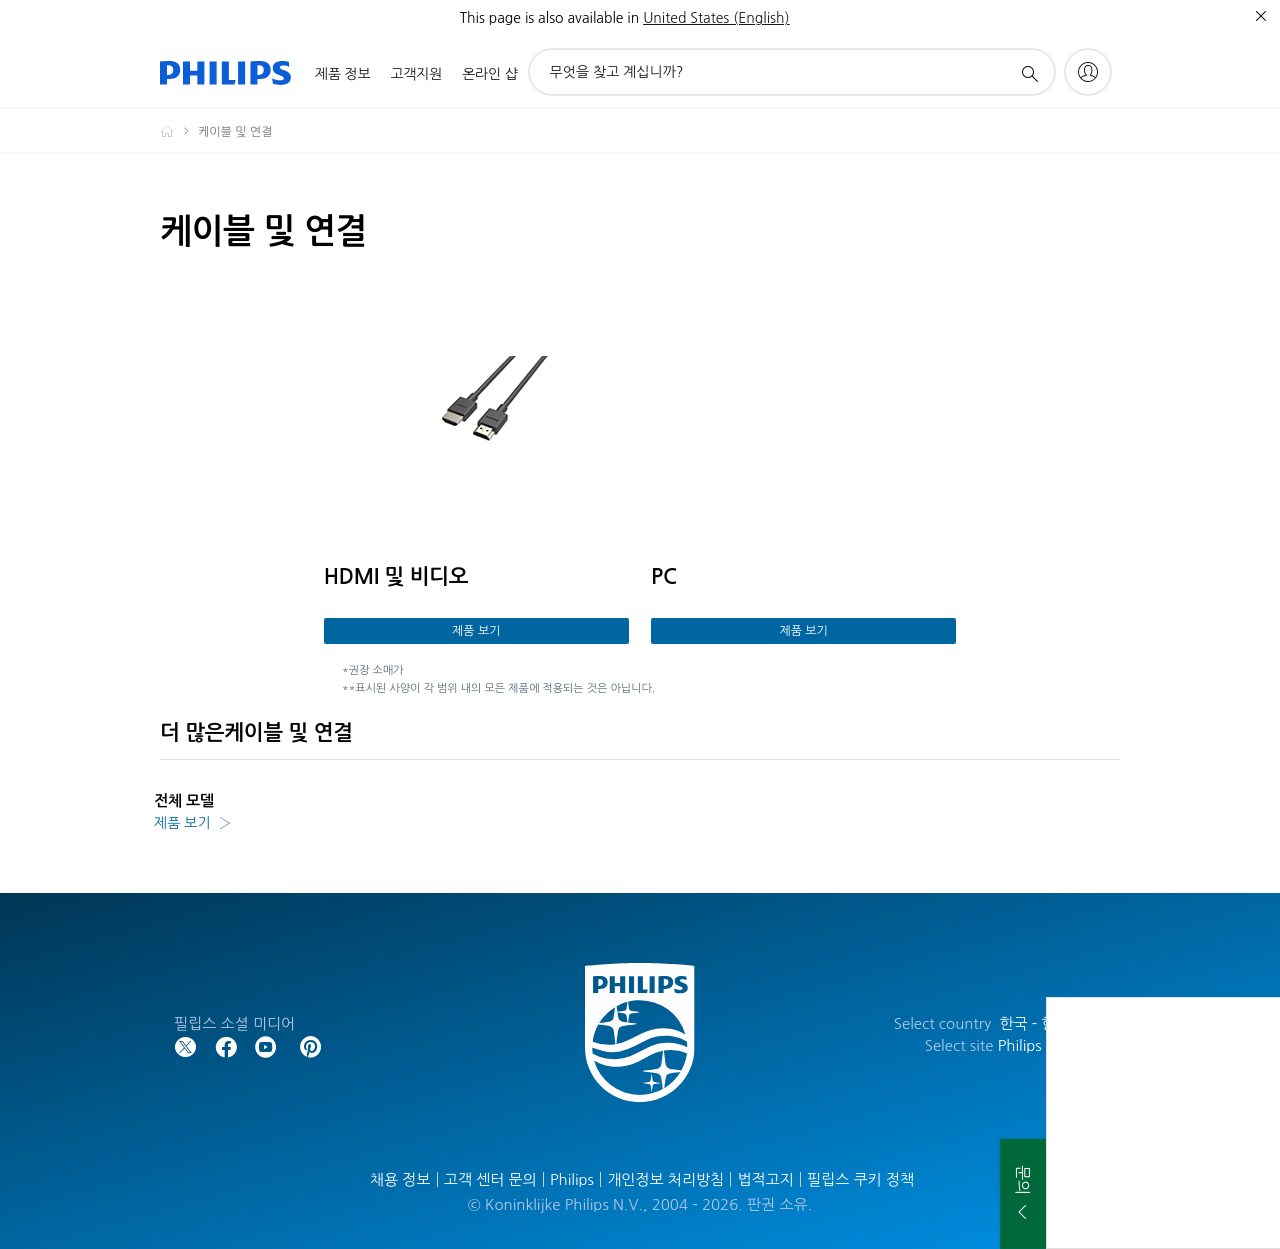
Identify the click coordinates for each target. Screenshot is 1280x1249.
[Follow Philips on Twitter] (186, 1045)
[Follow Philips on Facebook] (226, 1045)
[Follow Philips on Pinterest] (311, 1045)
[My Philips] (1088, 72)
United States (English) (716, 18)
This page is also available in (549, 18)
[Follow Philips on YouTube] (266, 1045)
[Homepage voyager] (179, 131)
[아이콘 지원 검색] (1029, 73)
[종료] (1261, 16)
